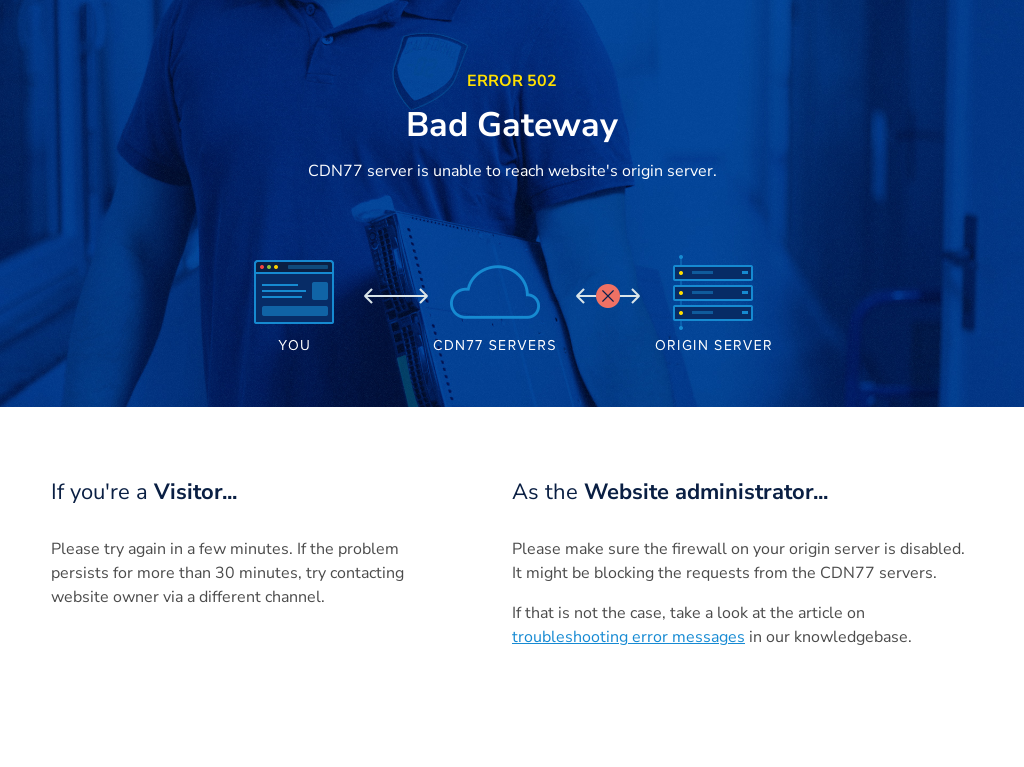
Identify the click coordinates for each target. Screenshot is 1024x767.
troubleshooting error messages (628, 637)
